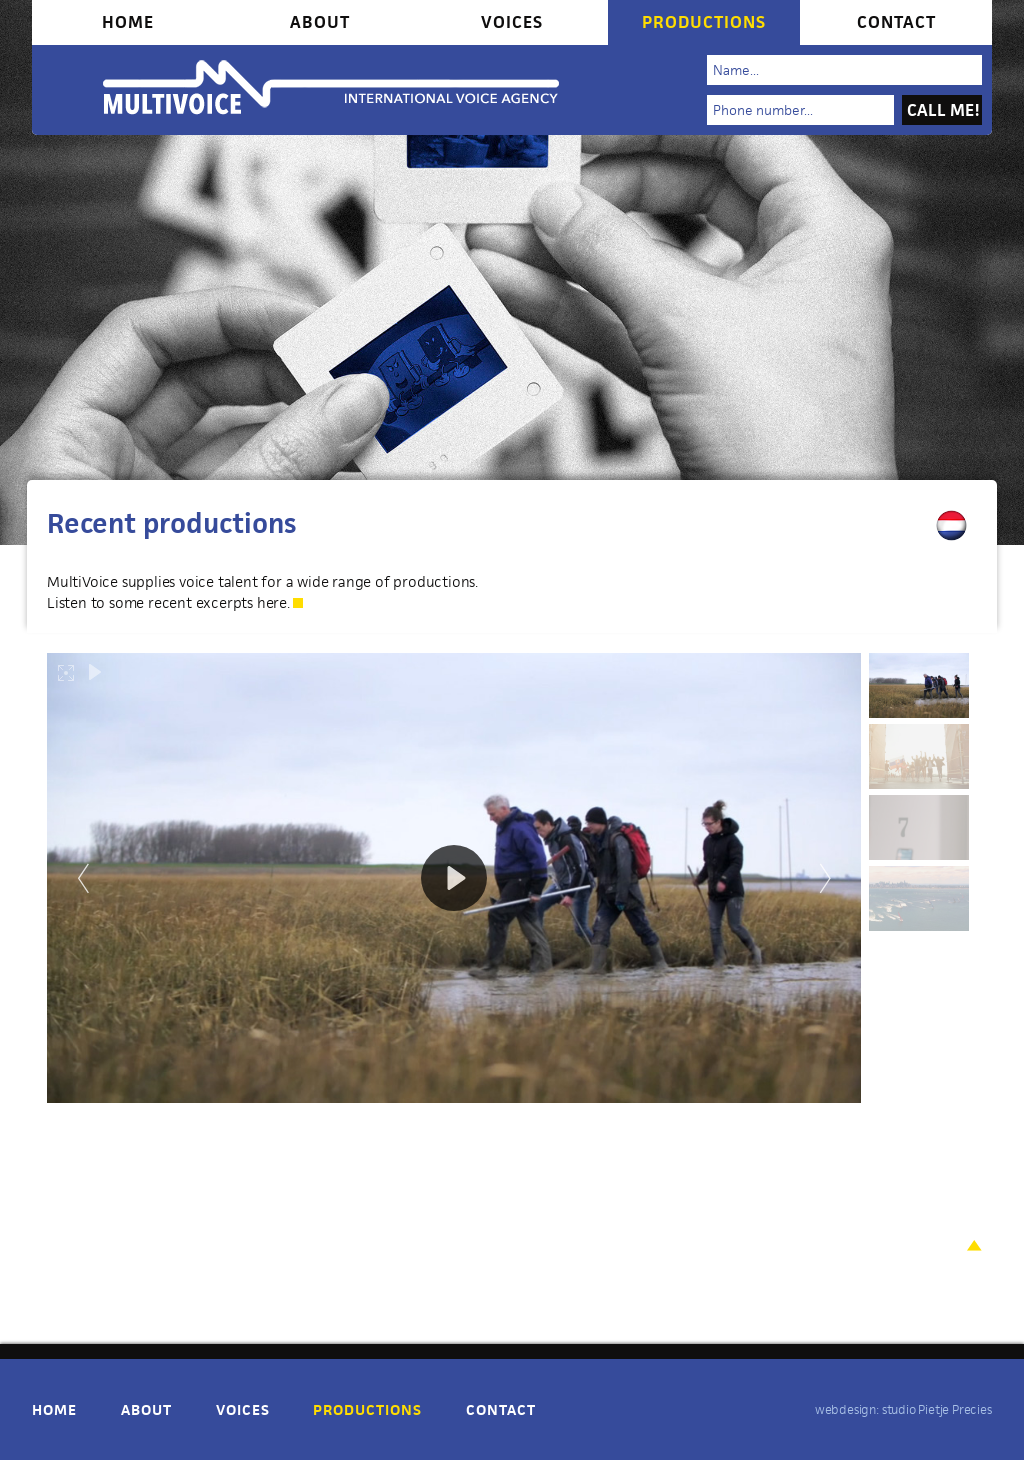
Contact (896, 22)
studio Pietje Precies (937, 1409)
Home (128, 22)
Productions (704, 22)
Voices (512, 22)
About (320, 22)
